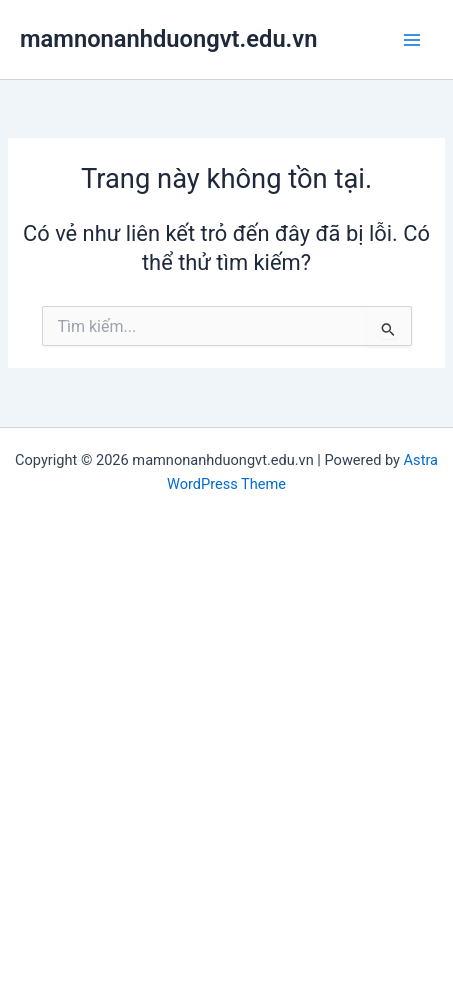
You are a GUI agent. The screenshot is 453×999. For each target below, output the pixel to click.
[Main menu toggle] (412, 40)
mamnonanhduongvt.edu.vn (168, 39)
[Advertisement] (226, 742)
